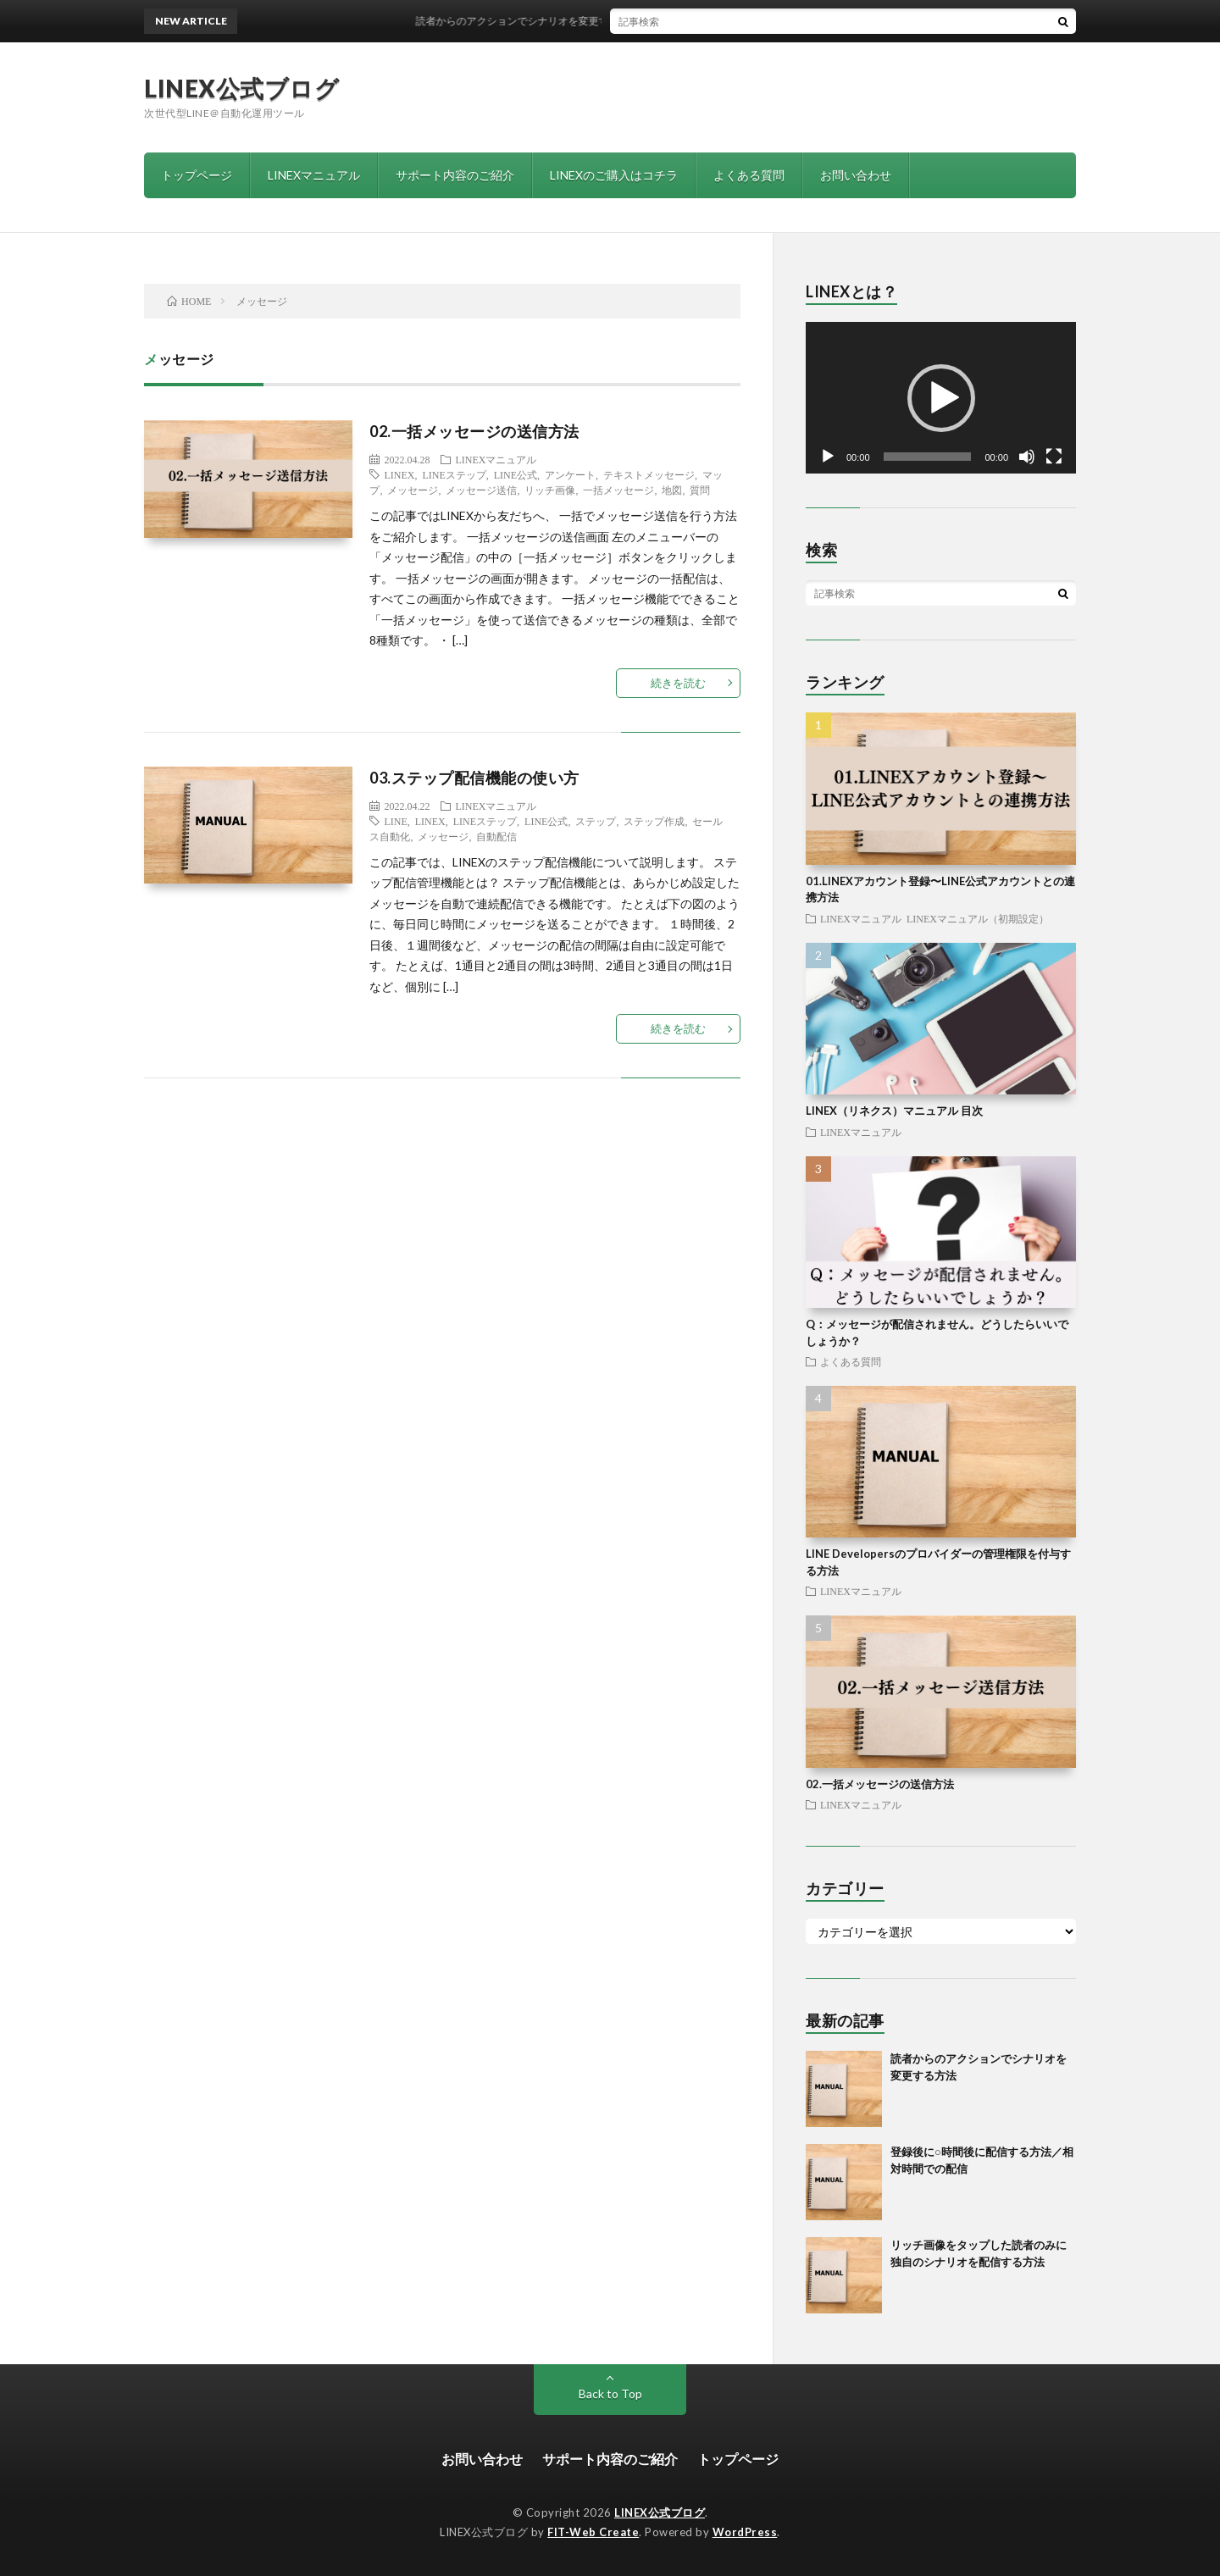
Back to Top (610, 2393)
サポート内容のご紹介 (455, 175)
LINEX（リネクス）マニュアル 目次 (894, 1110)
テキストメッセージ (649, 474)
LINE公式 (515, 474)
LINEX (399, 474)
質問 (700, 490)
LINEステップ (453, 474)
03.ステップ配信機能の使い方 (474, 777)
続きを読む (678, 683)
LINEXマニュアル (314, 175)
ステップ (595, 821)
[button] (941, 398)
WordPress (745, 2532)
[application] (941, 398)
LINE (395, 821)
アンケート (570, 474)
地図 (672, 490)
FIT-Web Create (593, 2532)
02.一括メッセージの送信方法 (474, 431)
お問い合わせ (855, 175)
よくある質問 (749, 175)
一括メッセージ (618, 490)
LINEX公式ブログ (241, 88)
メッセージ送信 (481, 490)
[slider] (928, 456)
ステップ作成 (654, 821)
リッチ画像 (549, 490)
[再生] (827, 456)
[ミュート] (1026, 456)
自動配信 (496, 836)
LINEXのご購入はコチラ (614, 175)
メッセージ (412, 490)
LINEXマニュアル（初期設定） (978, 918)
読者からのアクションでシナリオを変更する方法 (537, 20)
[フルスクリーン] (1053, 456)
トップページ (196, 175)
